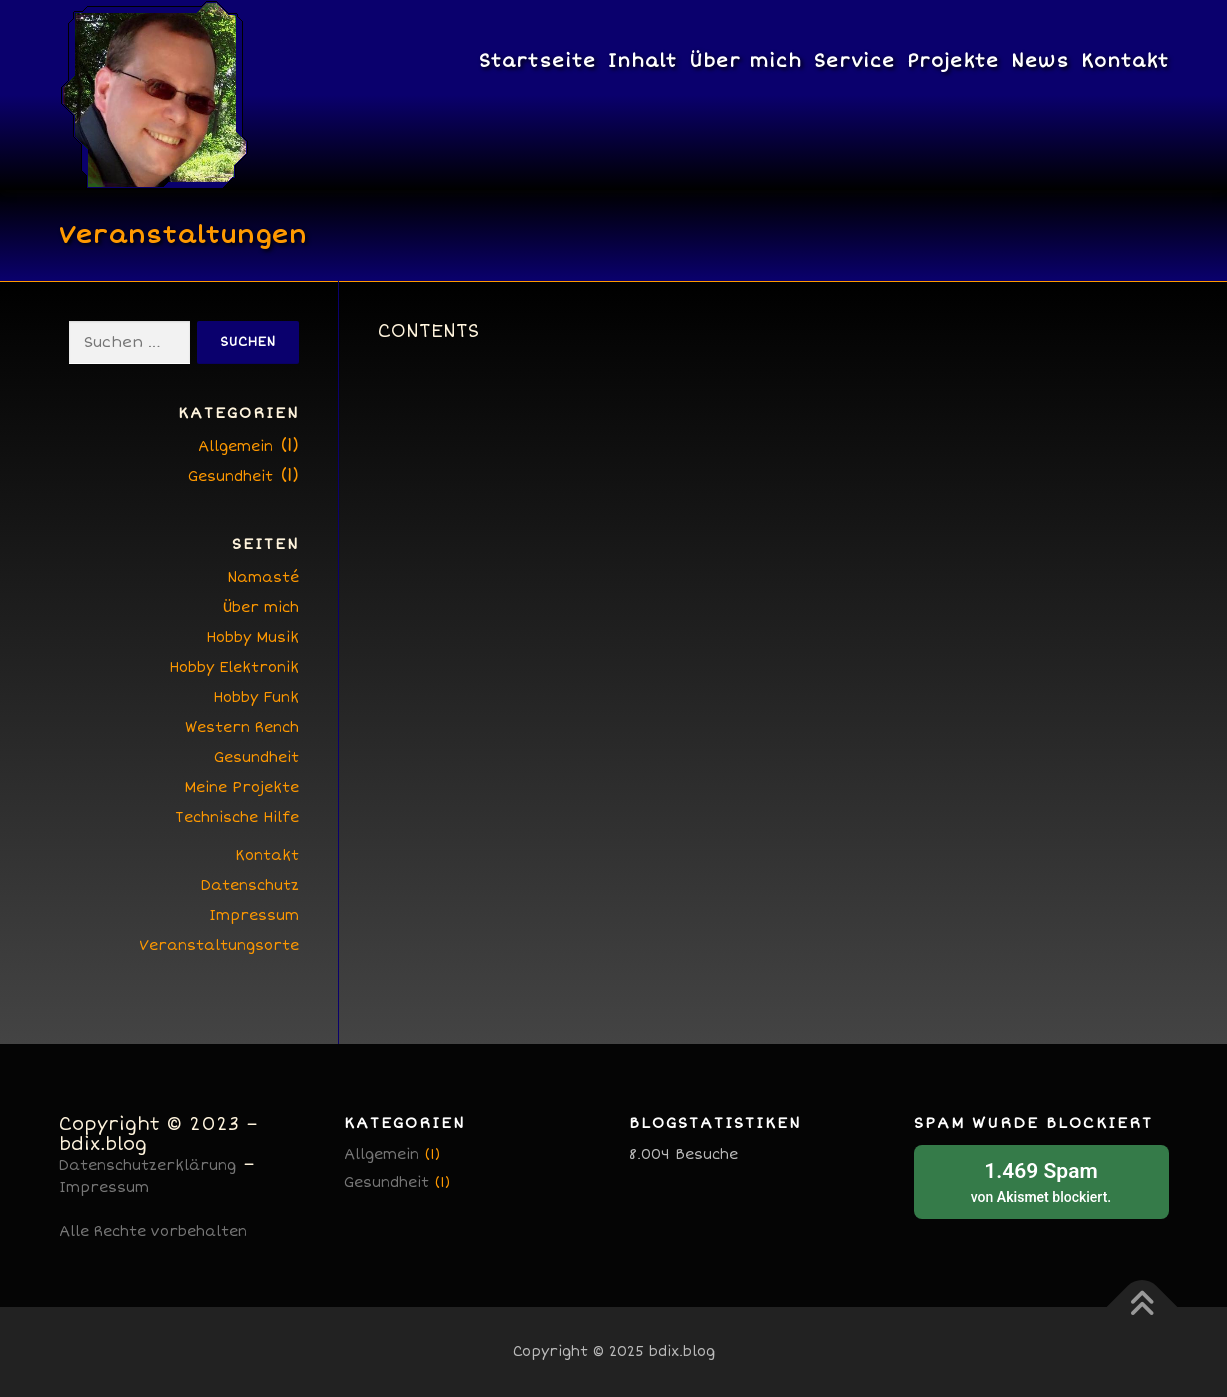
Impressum (254, 915)
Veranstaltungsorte (219, 945)
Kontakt (1125, 61)
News (1040, 61)
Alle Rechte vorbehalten (153, 1231)
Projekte (953, 61)
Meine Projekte (241, 787)
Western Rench (242, 727)
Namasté (263, 577)
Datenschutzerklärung (147, 1165)
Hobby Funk (256, 697)
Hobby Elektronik (234, 667)
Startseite (537, 61)
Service (854, 61)
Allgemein (235, 446)
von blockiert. (1041, 1180)
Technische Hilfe (237, 817)
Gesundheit (230, 476)
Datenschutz (250, 885)
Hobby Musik (252, 637)
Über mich (745, 61)
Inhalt (642, 61)
